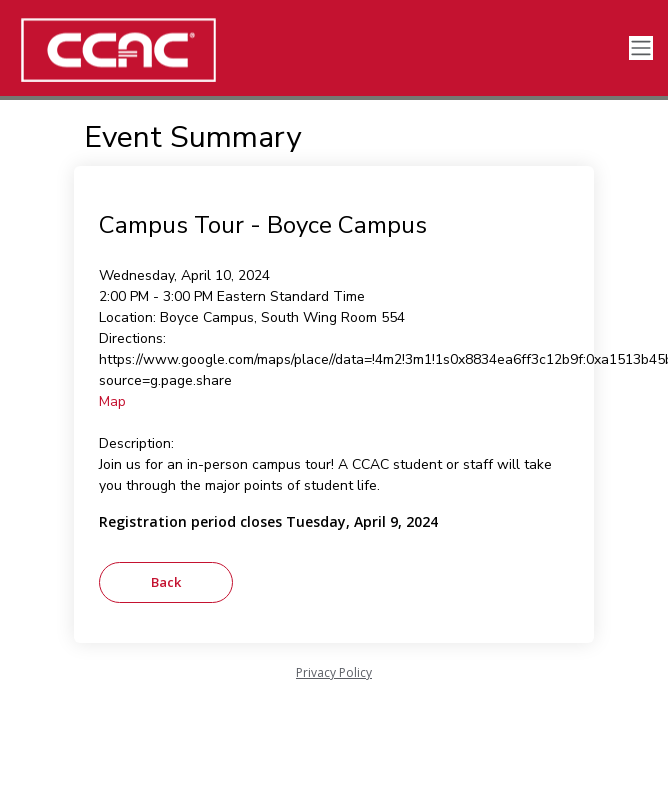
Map (112, 401)
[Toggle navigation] (641, 48)
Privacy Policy (334, 672)
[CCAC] (150, 50)
